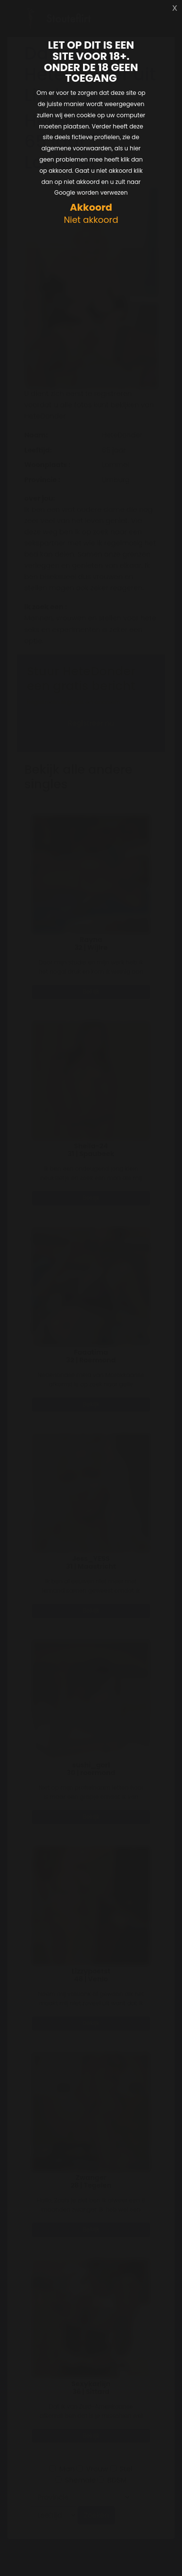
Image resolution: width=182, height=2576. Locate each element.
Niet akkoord (91, 220)
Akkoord (91, 207)
